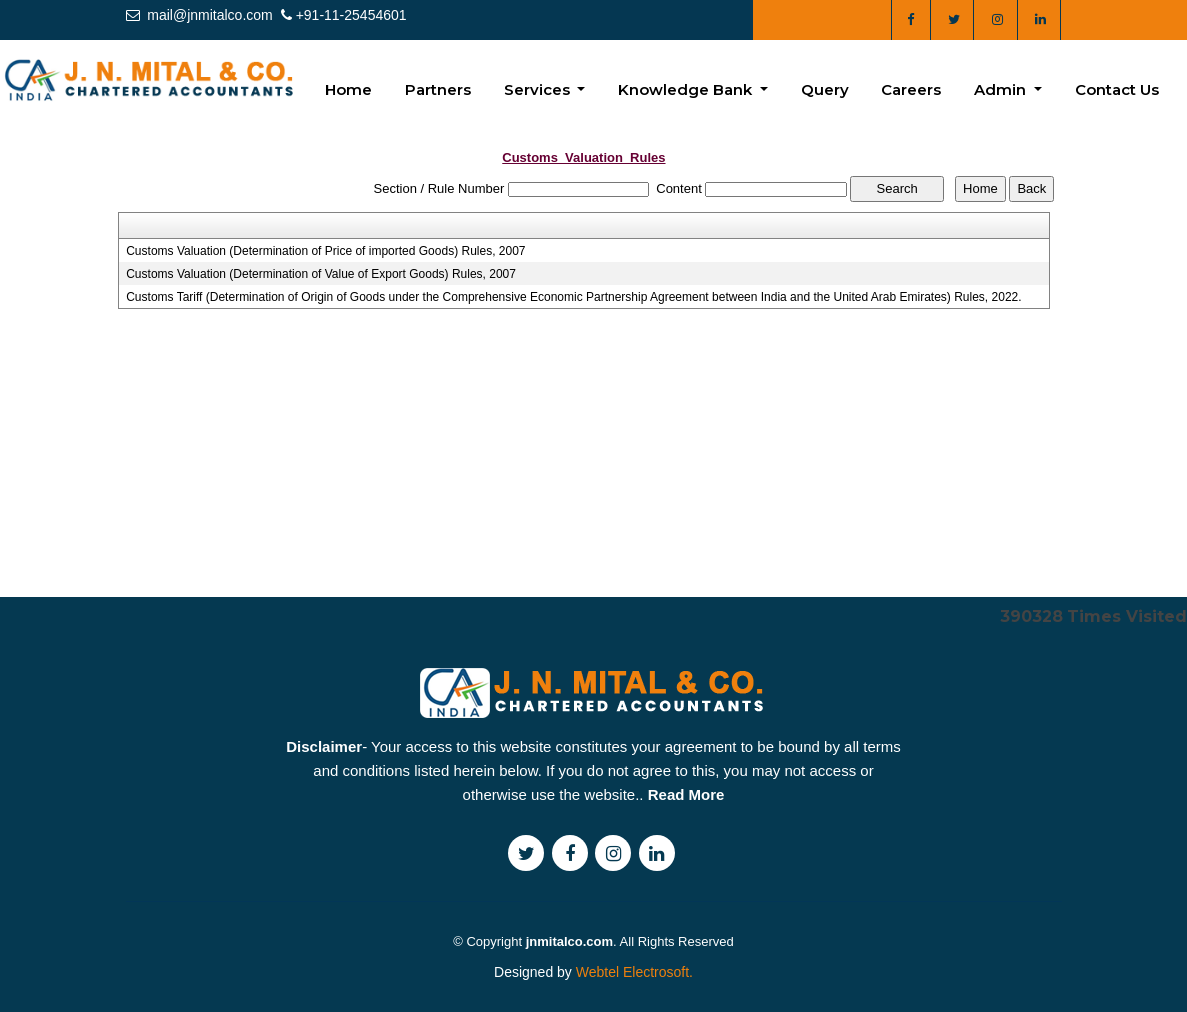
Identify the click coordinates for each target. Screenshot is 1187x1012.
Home (348, 89)
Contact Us (1117, 89)
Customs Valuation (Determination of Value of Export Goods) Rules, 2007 (321, 274)
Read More (686, 837)
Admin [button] (1002, 89)
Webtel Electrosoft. (634, 972)
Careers (911, 89)
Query (825, 89)
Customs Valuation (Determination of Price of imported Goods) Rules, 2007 (325, 251)
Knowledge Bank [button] (687, 89)
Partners (438, 89)
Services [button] (539, 89)
